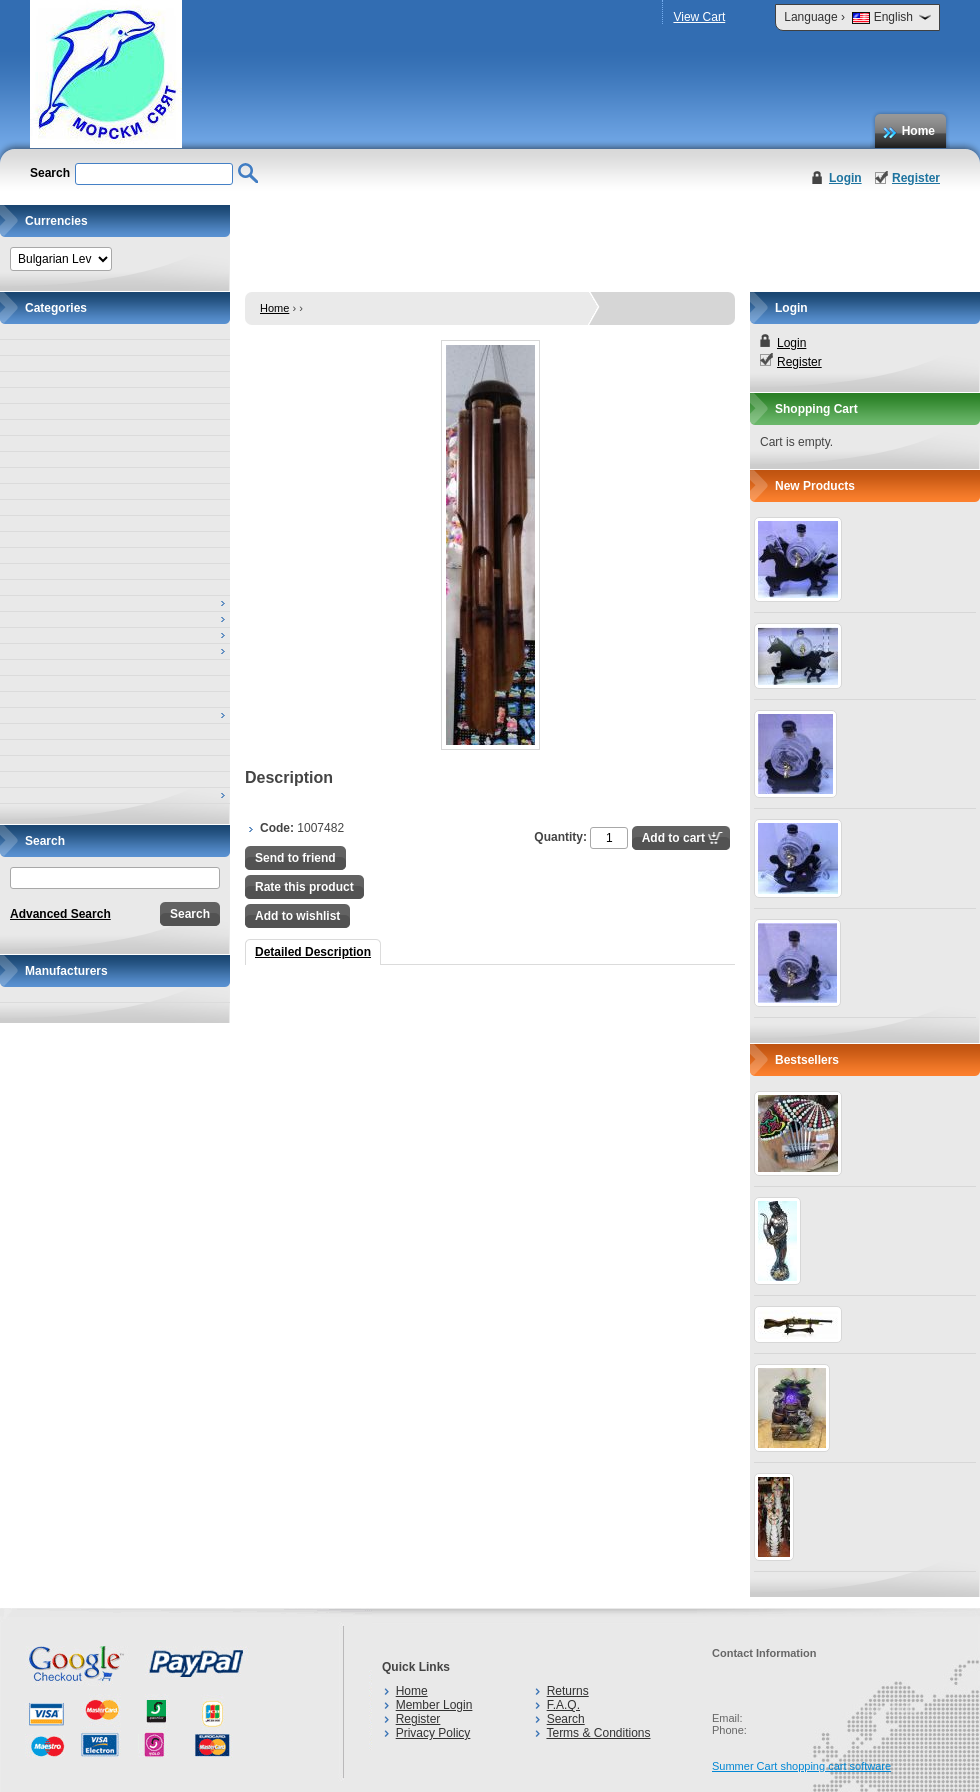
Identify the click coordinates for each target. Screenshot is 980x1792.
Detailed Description (313, 952)
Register (916, 178)
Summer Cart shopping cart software (801, 1766)
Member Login (434, 1705)
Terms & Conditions (598, 1733)
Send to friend (295, 858)
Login (845, 178)
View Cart (699, 17)
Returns (568, 1691)
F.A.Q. (563, 1705)
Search (566, 1719)
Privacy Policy (433, 1733)
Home (918, 131)
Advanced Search (60, 914)
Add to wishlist (297, 916)
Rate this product (304, 887)
